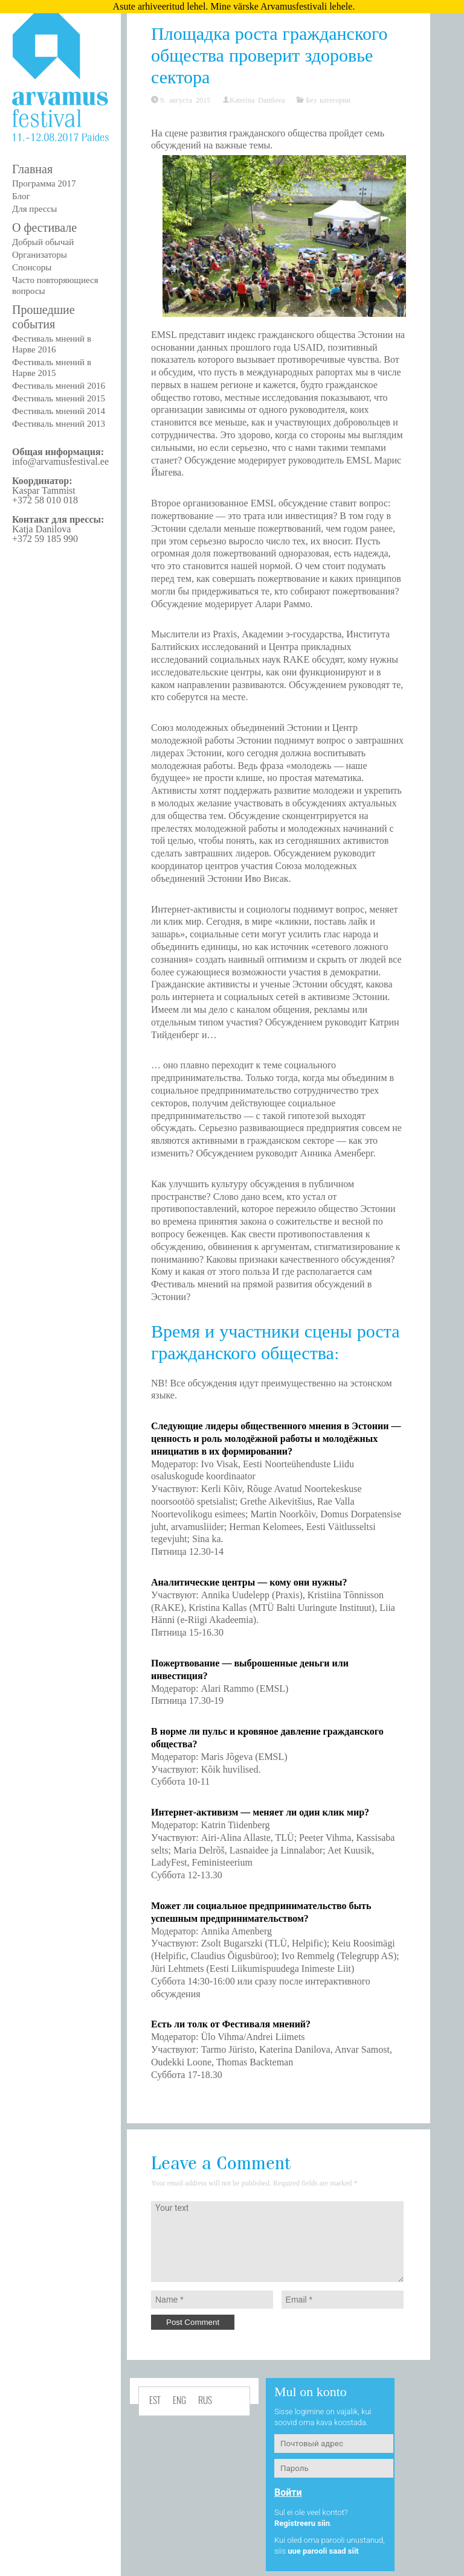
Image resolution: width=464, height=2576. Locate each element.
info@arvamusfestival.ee (60, 461)
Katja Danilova (41, 529)
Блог (21, 196)
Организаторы (39, 255)
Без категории (328, 99)
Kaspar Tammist (44, 490)
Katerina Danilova (257, 99)
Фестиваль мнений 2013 (58, 424)
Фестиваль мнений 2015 (58, 398)
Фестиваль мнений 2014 (58, 411)
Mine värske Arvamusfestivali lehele (281, 6)
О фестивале (44, 227)
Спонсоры (31, 267)
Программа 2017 (44, 183)
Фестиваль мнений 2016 (58, 386)
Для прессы (34, 209)
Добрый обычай (43, 242)
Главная (32, 169)
